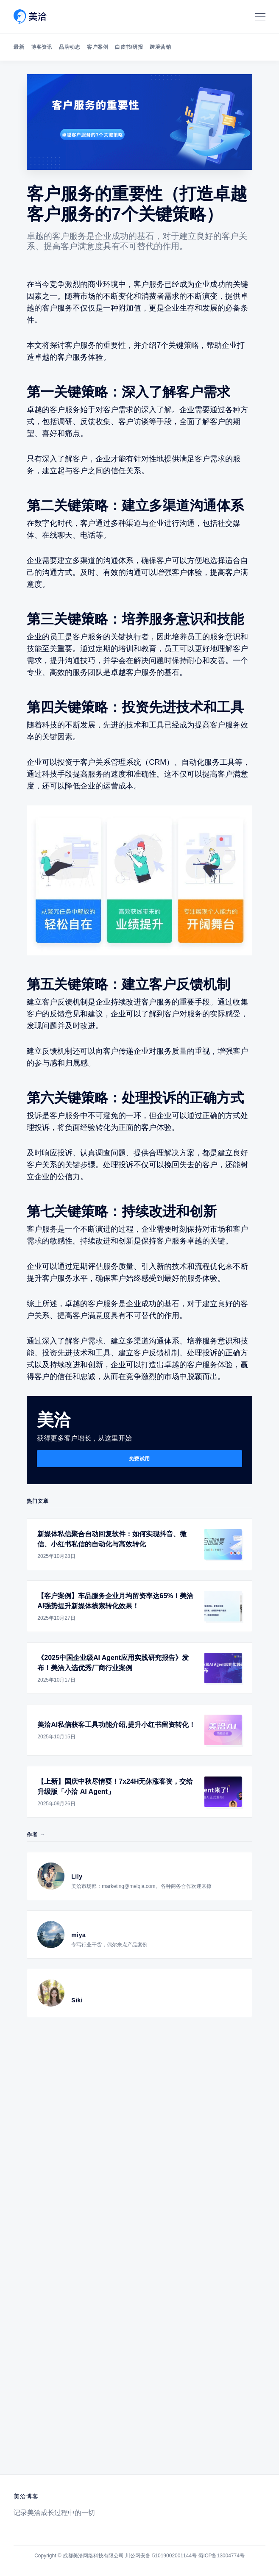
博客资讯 (41, 47)
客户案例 (97, 47)
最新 (19, 47)
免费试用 (139, 1459)
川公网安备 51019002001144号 (161, 2556)
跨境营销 (160, 47)
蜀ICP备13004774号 (221, 2556)
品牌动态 (69, 47)
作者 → (36, 1835)
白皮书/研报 (129, 47)
